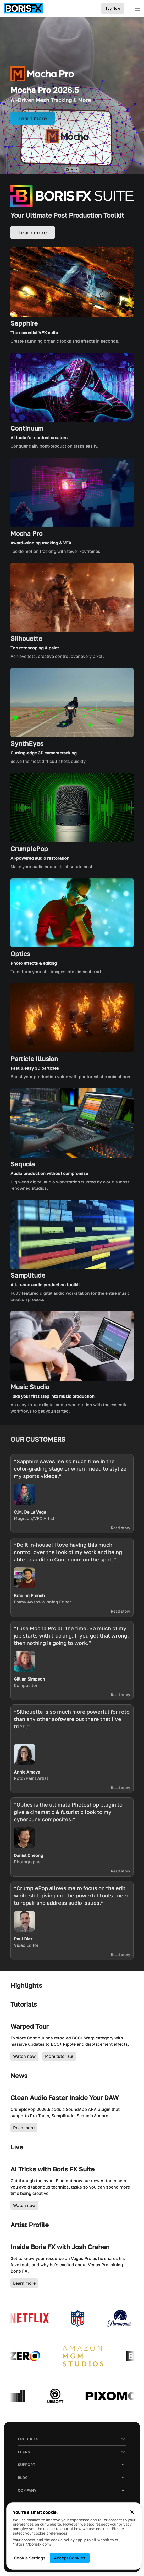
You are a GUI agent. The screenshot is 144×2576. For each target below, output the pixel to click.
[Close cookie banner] (132, 2512)
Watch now (24, 2056)
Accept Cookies (69, 2558)
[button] (67, 169)
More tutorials (59, 2056)
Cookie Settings (30, 2558)
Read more (24, 2127)
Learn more (24, 2283)
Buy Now (112, 8)
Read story (120, 1528)
